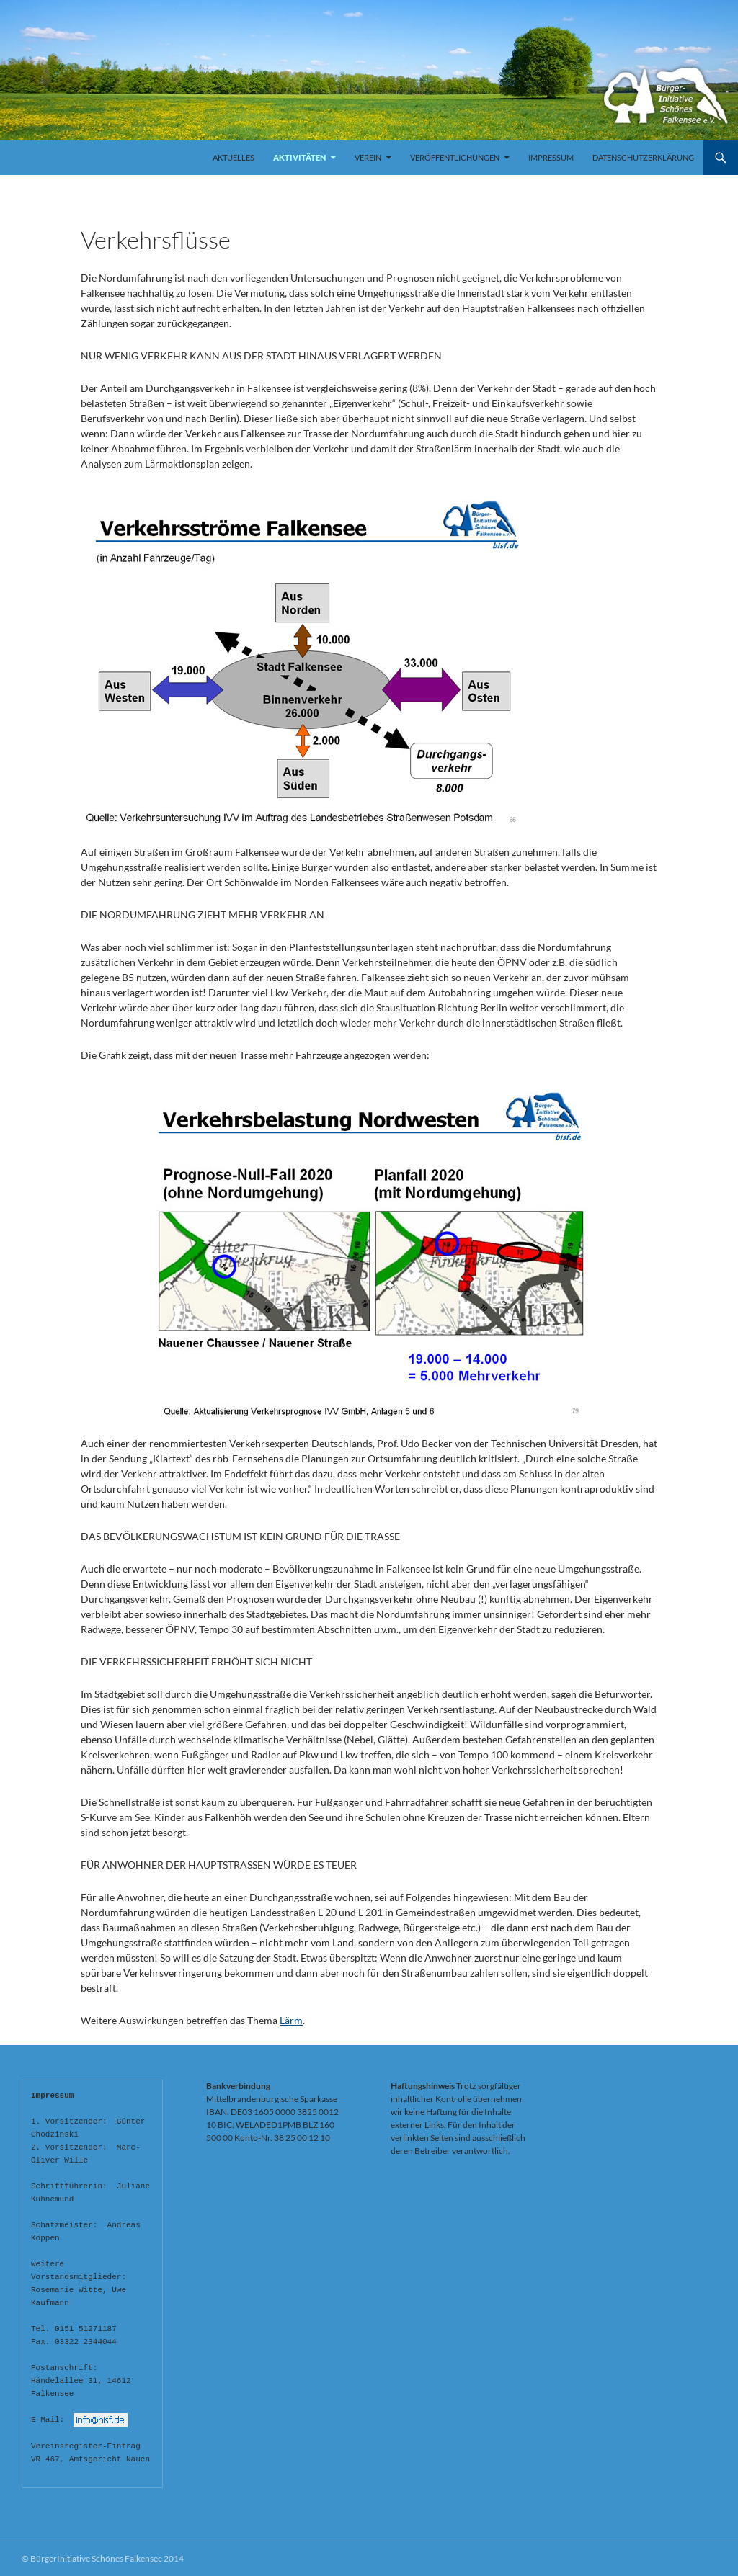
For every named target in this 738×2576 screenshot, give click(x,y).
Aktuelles (233, 157)
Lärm (291, 2020)
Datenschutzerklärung (643, 157)
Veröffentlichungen (454, 157)
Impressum (551, 157)
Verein (368, 157)
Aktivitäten (299, 157)
